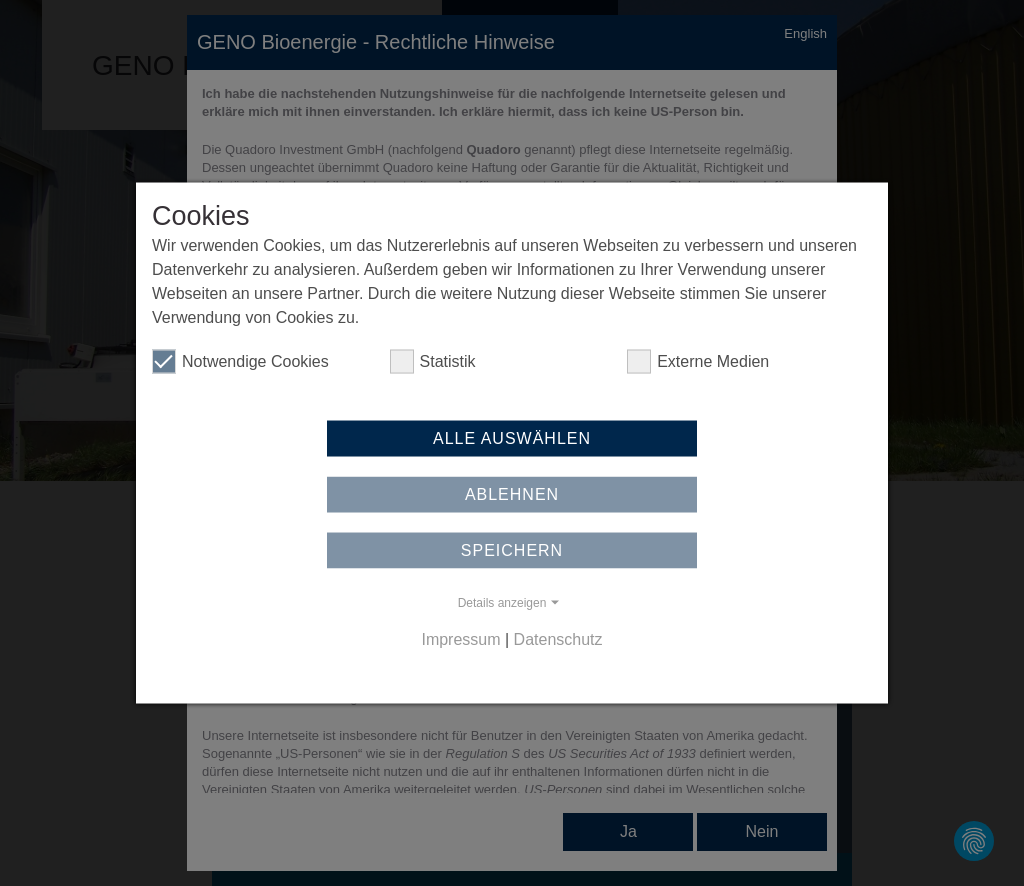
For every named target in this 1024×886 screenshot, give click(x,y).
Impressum (460, 637)
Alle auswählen (512, 442)
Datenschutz (558, 637)
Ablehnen (512, 498)
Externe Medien (698, 366)
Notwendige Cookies (240, 366)
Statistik (433, 366)
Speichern (512, 554)
